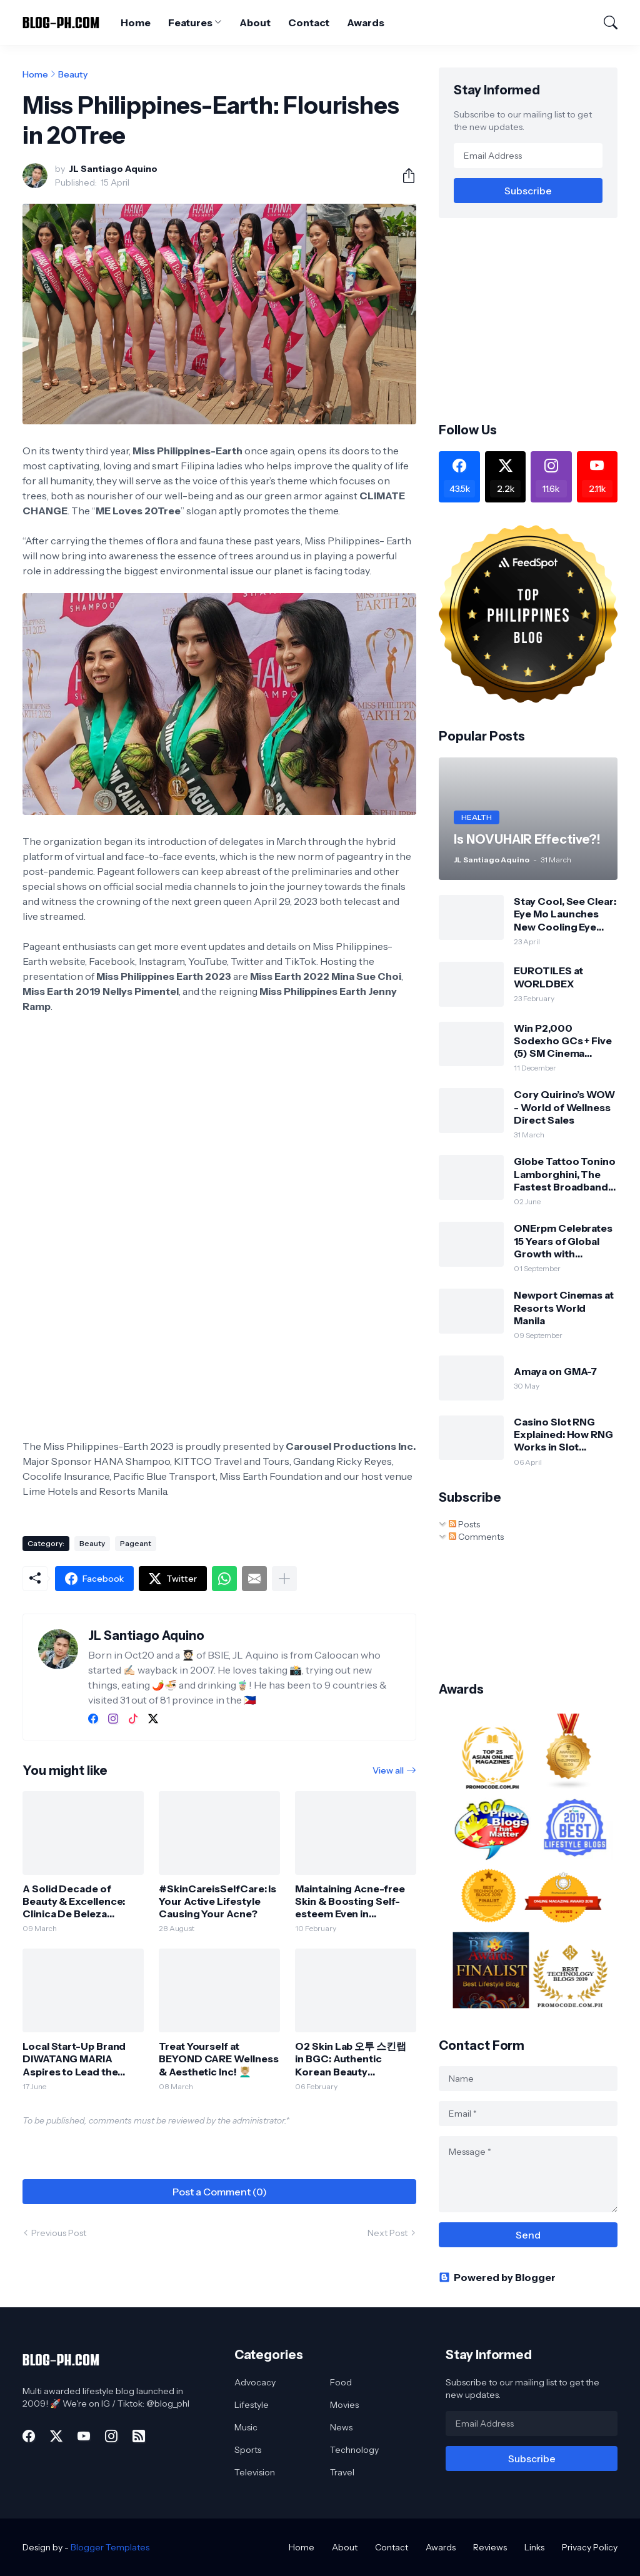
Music (246, 2427)
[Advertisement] (539, 319)
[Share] (403, 175)
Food (341, 2382)
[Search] (605, 22)
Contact (308, 22)
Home (136, 22)
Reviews (490, 2547)
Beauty (73, 74)
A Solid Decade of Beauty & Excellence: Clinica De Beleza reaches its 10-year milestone (73, 1901)
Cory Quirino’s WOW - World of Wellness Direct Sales (564, 1107)
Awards (365, 22)
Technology (354, 2449)
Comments (476, 1536)
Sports (247, 2449)
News (341, 2427)
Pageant (135, 1543)
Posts (464, 1524)
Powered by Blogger (497, 2277)
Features (190, 22)
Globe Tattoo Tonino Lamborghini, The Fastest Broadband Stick (564, 1174)
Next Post (388, 2233)
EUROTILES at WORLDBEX (548, 976)
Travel (342, 2472)
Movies (344, 2404)
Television (254, 2472)
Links (534, 2547)
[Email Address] (528, 155)
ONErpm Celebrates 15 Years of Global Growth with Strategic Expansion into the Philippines (563, 1241)
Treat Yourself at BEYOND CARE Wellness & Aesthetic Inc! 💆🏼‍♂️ (218, 2059)
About (255, 22)
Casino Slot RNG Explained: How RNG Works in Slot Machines (563, 1434)
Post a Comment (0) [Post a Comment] (219, 2191)
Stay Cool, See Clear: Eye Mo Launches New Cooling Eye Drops (565, 914)
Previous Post (58, 2233)
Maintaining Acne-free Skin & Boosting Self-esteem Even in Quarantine (349, 1901)
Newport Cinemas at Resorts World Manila (564, 1308)
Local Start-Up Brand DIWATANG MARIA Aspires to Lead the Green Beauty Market (74, 2059)
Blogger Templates (110, 2547)
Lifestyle (251, 2404)
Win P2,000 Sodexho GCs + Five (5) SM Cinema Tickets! (563, 1041)
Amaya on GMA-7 (555, 1371)
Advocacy (255, 2382)
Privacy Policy (590, 2547)
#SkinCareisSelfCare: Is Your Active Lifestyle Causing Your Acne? (217, 1901)
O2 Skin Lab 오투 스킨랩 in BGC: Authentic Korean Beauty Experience (350, 2059)
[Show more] (284, 1578)
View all (388, 1770)
